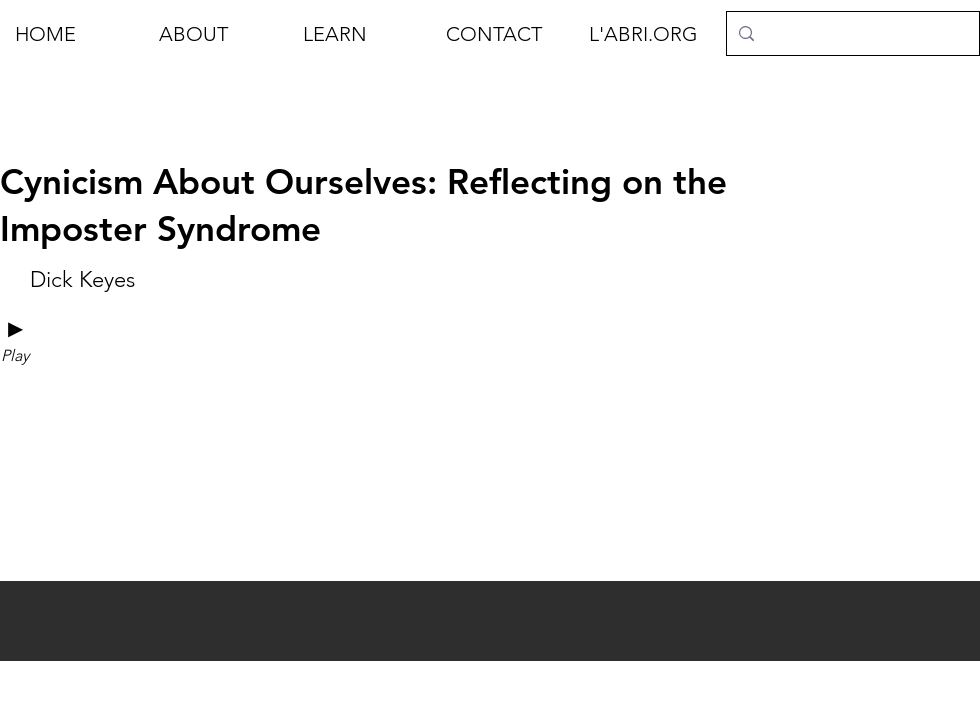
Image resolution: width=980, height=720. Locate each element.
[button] (216, 34)
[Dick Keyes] (82, 280)
